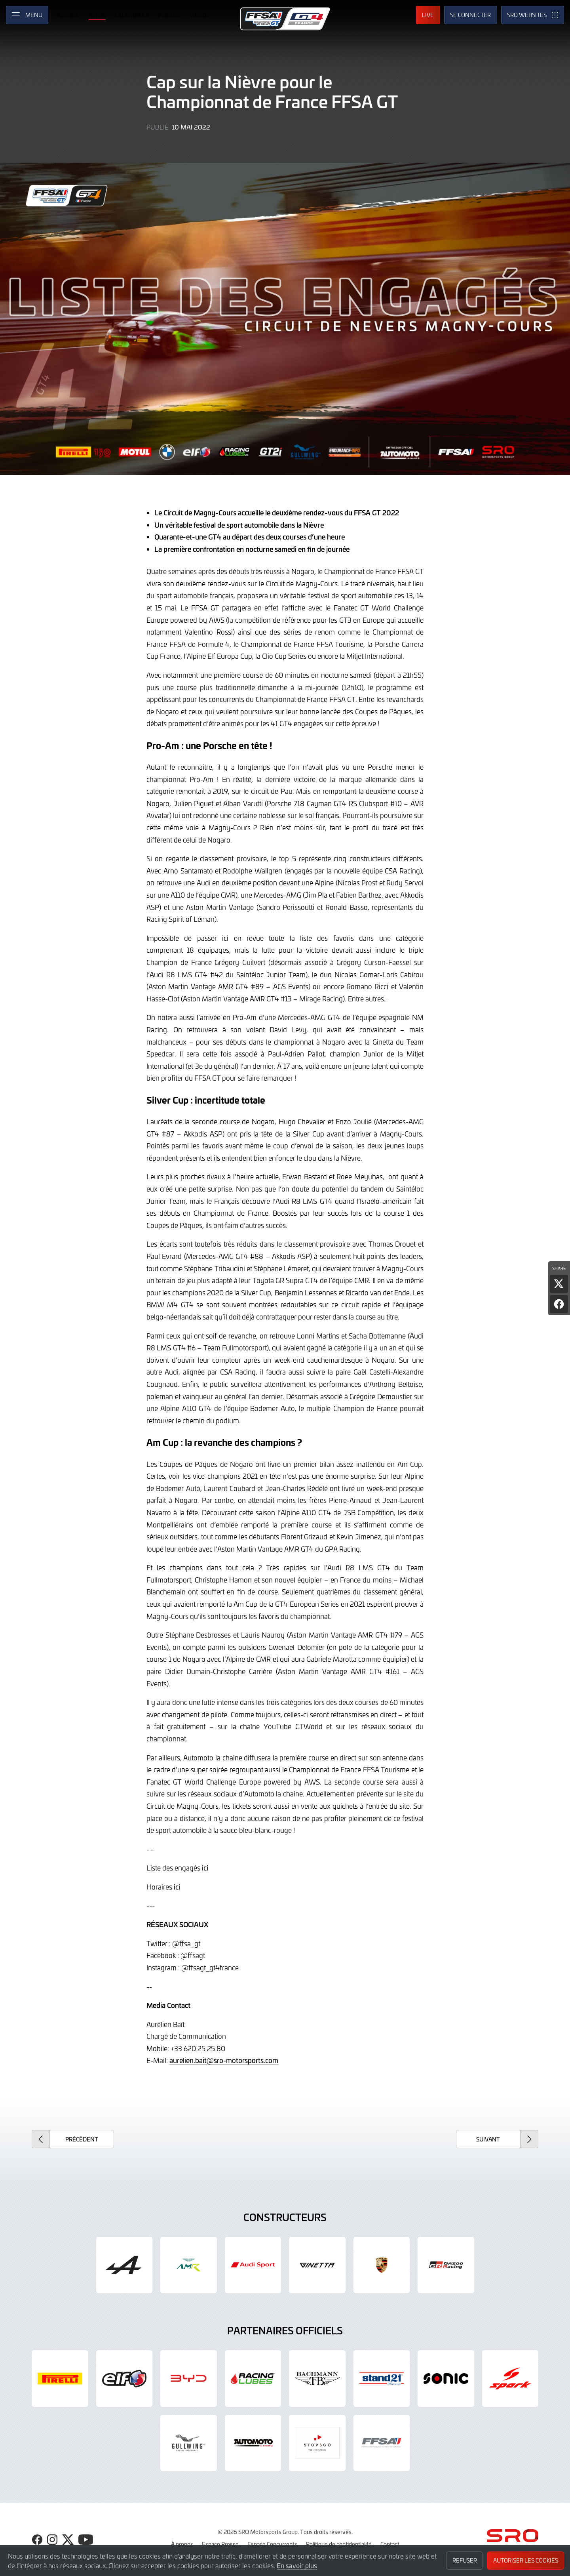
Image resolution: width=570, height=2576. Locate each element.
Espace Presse (220, 2544)
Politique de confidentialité (339, 2544)
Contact (389, 2544)
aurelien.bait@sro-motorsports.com (223, 2060)
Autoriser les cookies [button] (525, 2560)
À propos (182, 2544)
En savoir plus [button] (297, 2565)
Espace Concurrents (272, 2544)
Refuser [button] (464, 2560)
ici (205, 1867)
